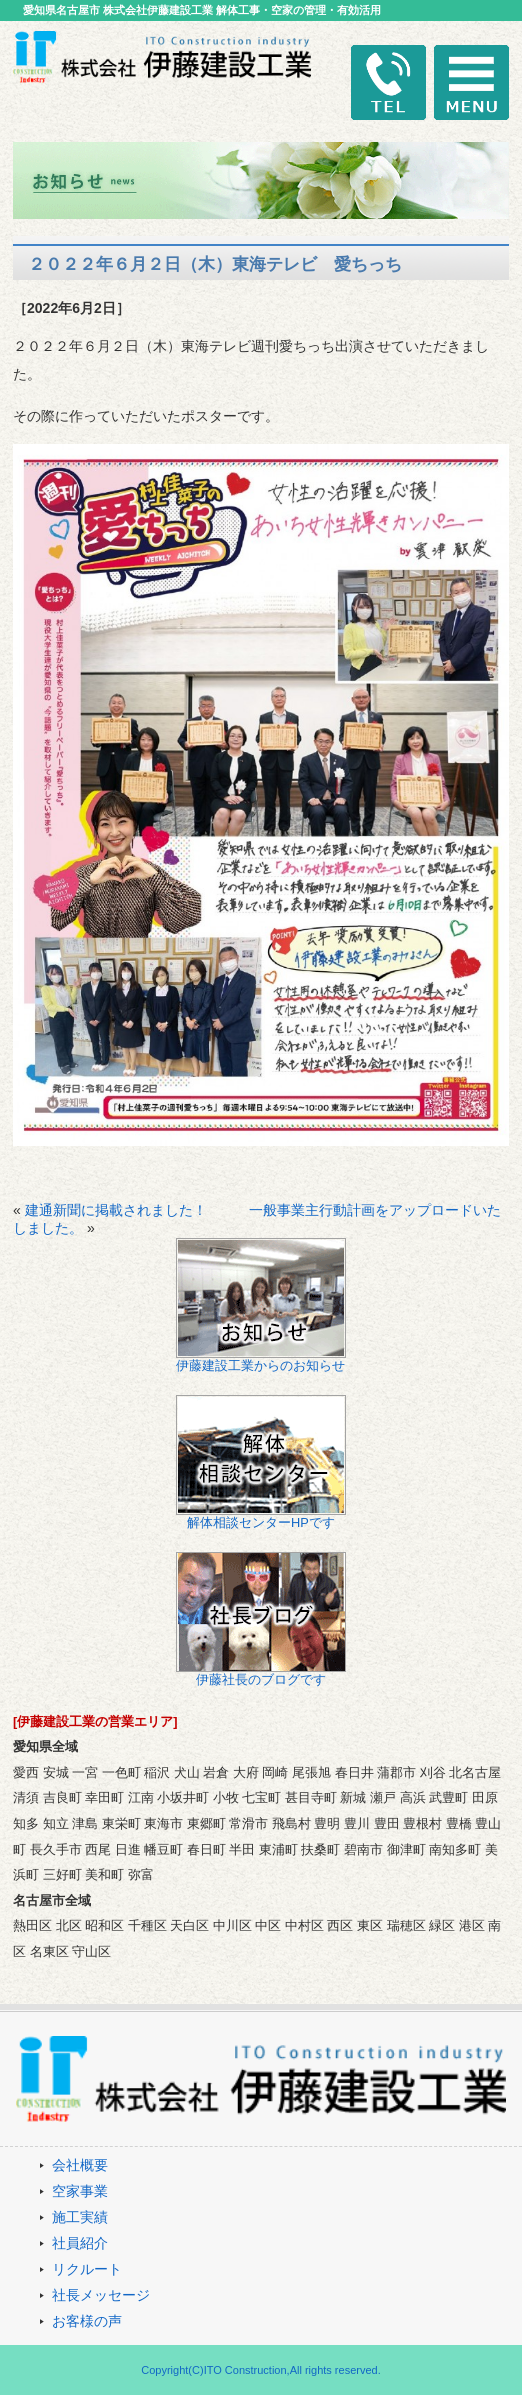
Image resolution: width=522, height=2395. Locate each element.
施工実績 (80, 2217)
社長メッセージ (101, 2295)
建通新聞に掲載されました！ (116, 1210)
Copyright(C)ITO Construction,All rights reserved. (260, 2370)
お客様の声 (87, 2321)
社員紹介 (80, 2243)
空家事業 (80, 2191)
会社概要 (80, 2165)
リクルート (87, 2269)
